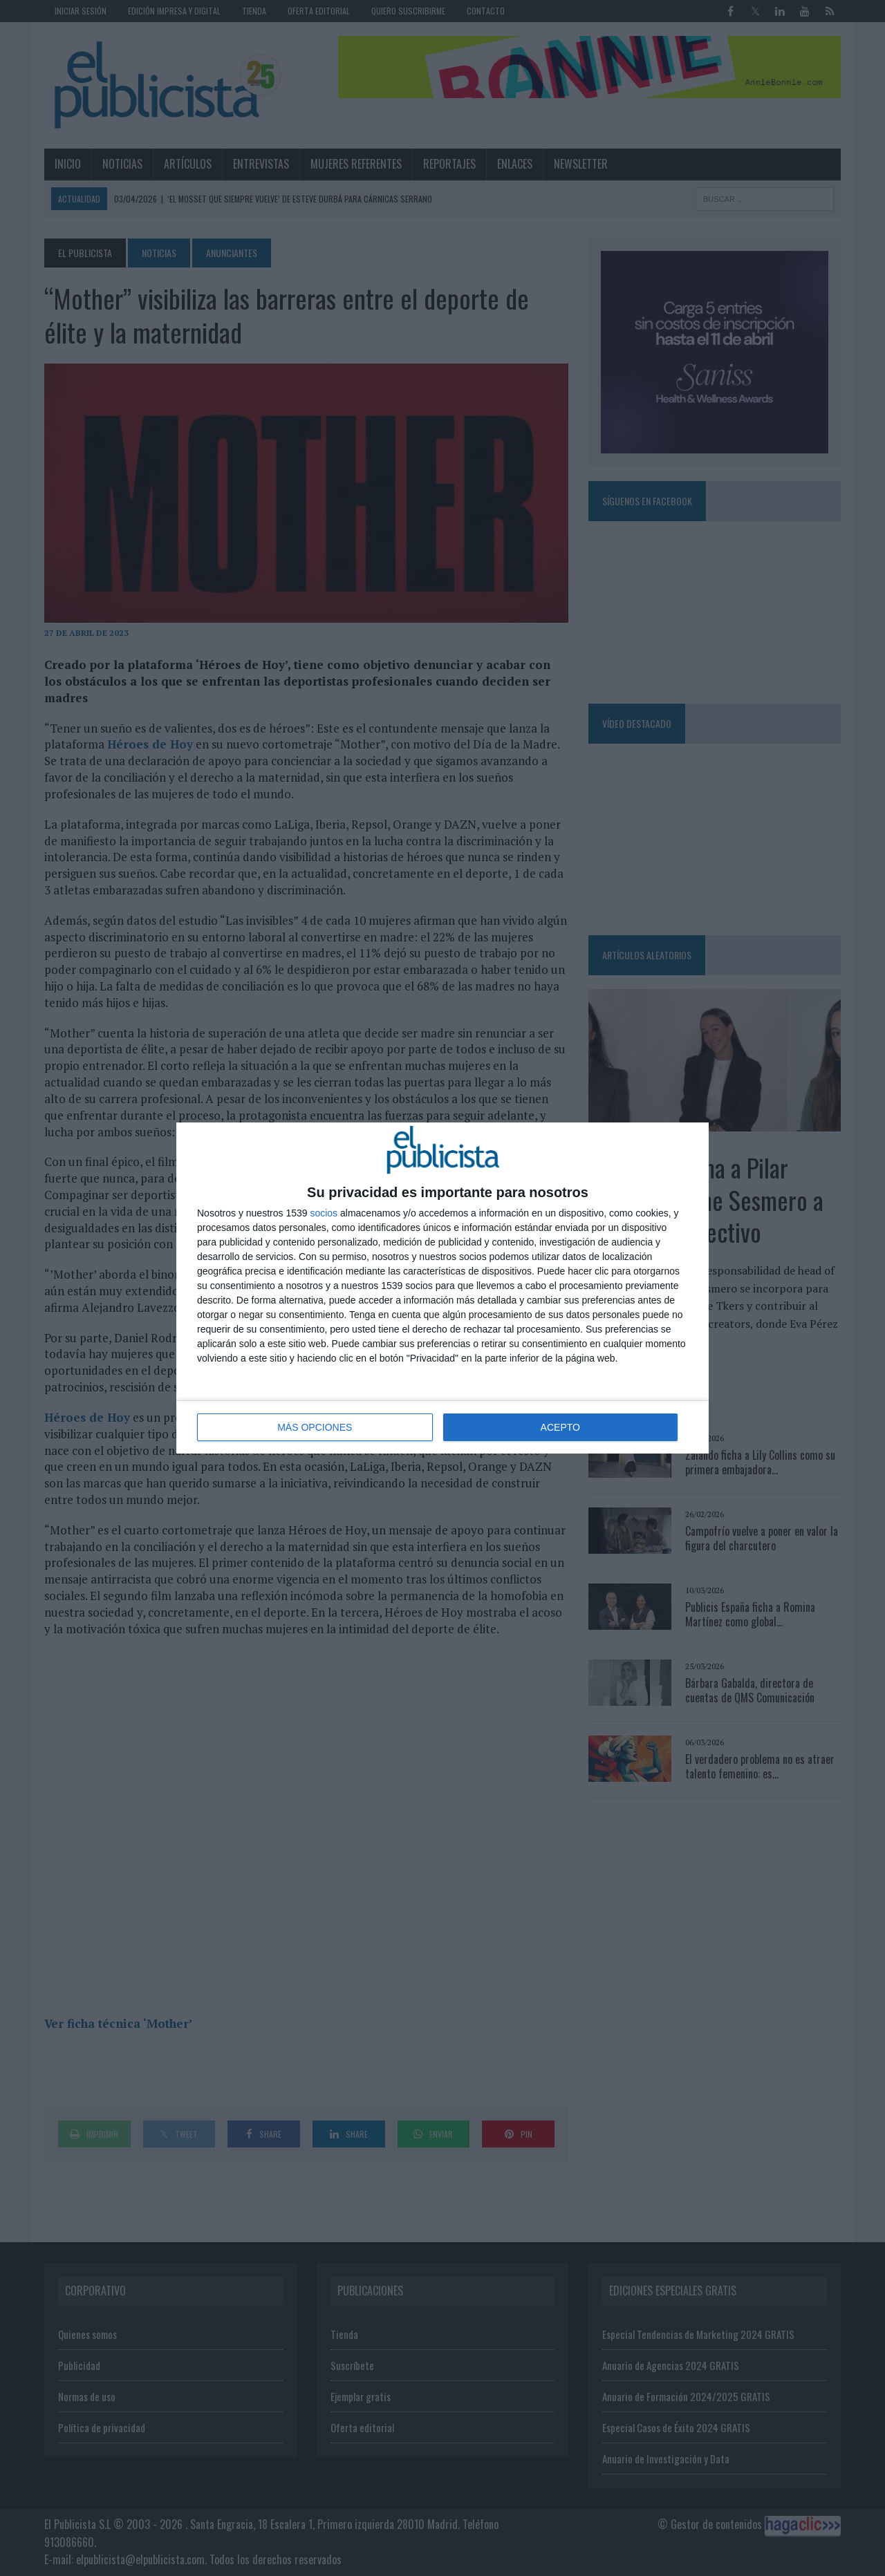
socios (323, 1213)
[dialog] (442, 1287)
